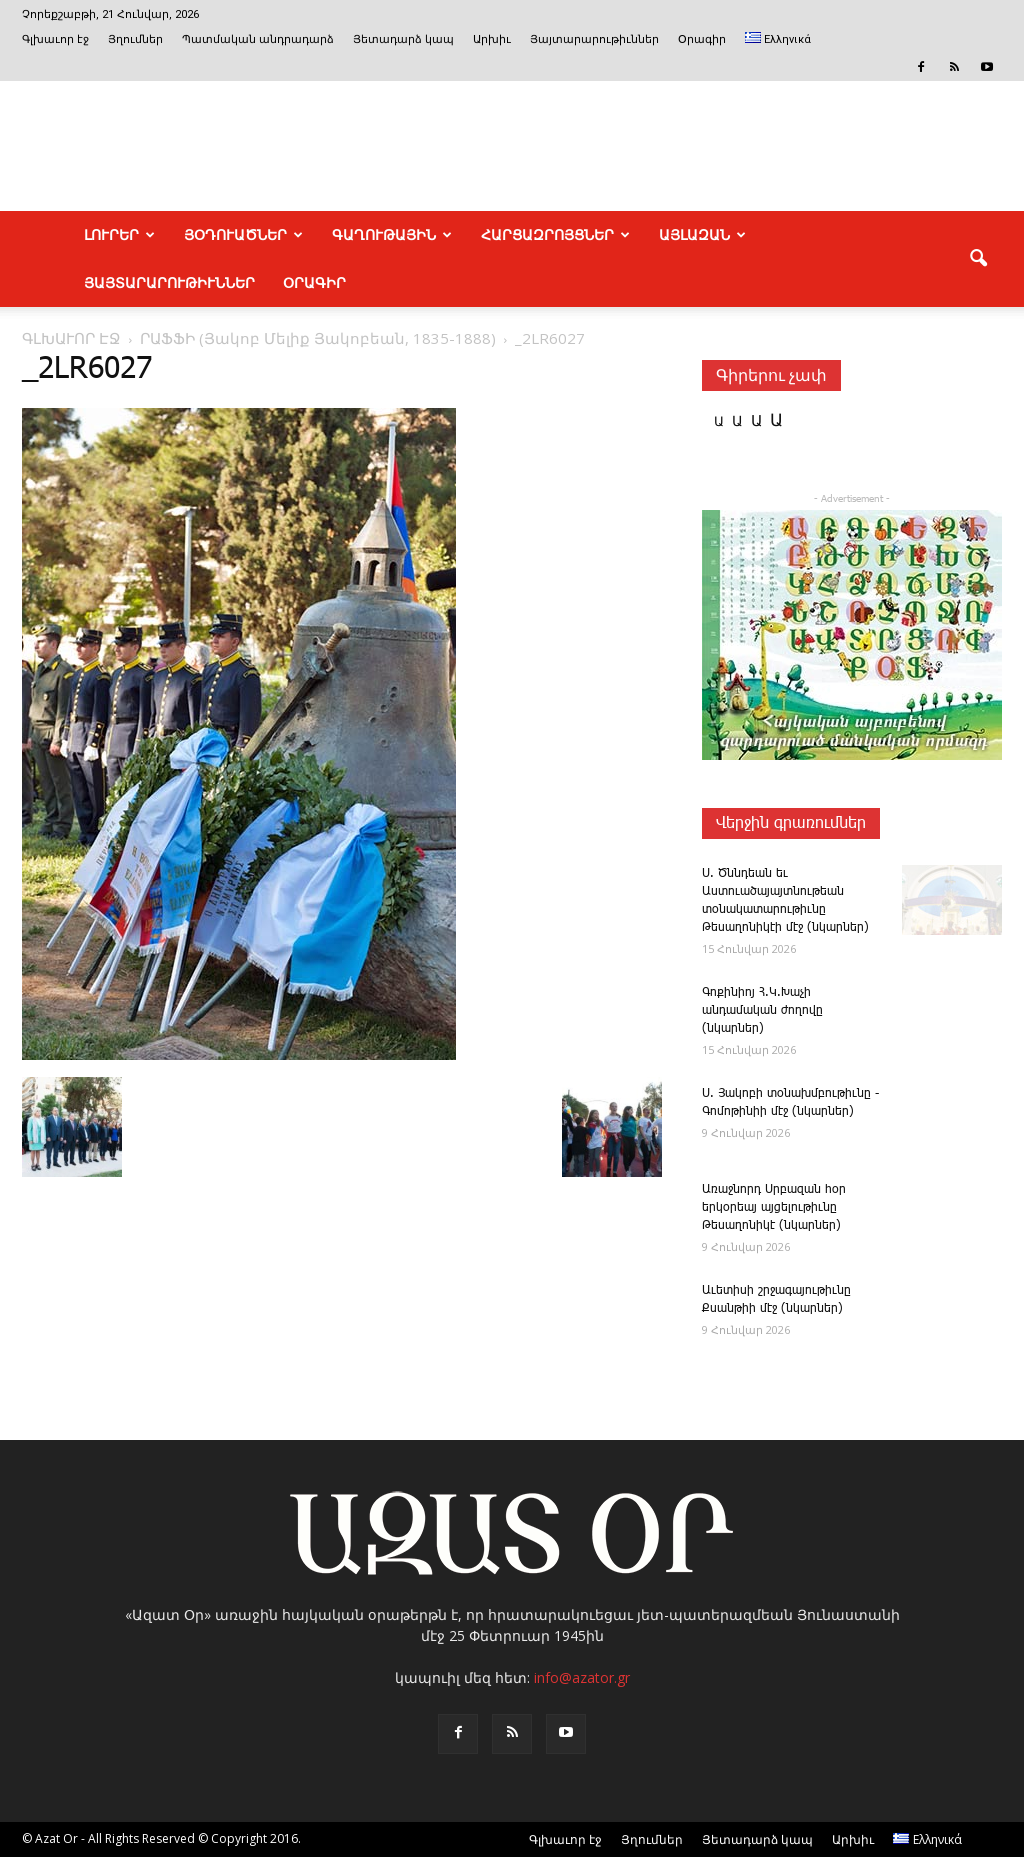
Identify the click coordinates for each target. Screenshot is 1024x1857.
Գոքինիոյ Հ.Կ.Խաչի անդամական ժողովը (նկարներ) (762, 1010)
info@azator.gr (582, 1677)
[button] (978, 259)
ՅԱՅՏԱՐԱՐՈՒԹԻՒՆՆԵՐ (169, 283)
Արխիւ (492, 39)
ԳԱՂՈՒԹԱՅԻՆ (392, 235)
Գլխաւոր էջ (55, 39)
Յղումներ (135, 39)
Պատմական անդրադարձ (258, 39)
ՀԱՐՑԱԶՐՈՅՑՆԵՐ (555, 235)
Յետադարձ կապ (403, 39)
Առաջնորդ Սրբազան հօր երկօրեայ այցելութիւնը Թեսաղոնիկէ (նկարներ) (774, 1207)
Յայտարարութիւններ (594, 39)
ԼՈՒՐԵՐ (119, 235)
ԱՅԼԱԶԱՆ (702, 235)
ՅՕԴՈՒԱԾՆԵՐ (243, 235)
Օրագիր (702, 39)
